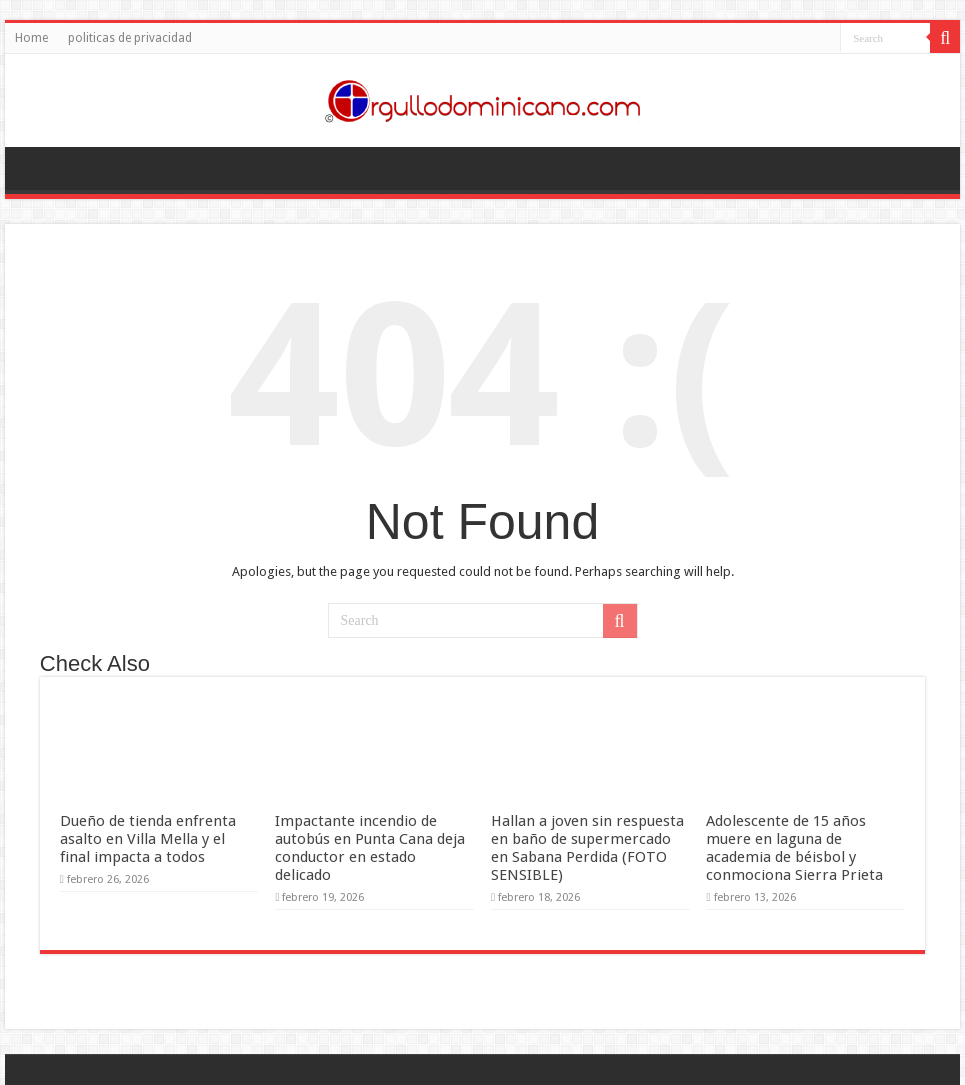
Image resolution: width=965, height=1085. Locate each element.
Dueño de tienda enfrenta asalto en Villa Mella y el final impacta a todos (148, 839)
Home (31, 38)
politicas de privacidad (130, 38)
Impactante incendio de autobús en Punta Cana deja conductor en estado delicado (370, 848)
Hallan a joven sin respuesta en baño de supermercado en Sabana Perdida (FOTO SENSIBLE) (587, 848)
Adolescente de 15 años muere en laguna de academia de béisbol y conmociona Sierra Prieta (794, 848)
